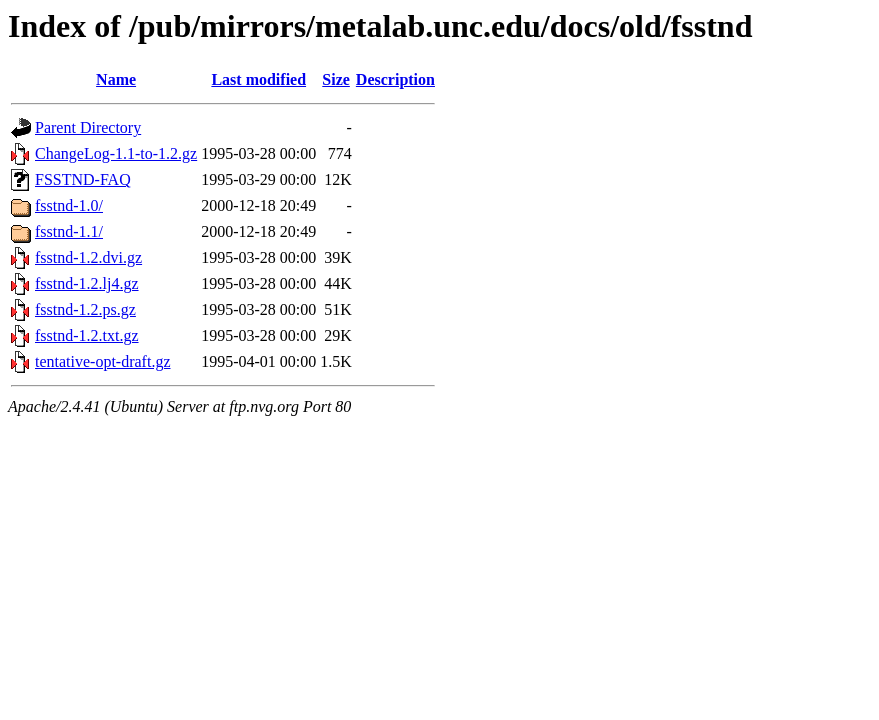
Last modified (258, 79)
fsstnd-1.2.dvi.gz (88, 257)
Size (336, 79)
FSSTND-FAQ (83, 179)
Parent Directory (88, 127)
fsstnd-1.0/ (69, 205)
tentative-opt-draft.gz (103, 361)
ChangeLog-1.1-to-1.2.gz (116, 153)
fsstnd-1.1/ (69, 231)
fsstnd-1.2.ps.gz (85, 309)
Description (395, 79)
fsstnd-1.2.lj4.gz (87, 283)
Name (116, 79)
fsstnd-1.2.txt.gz (87, 335)
